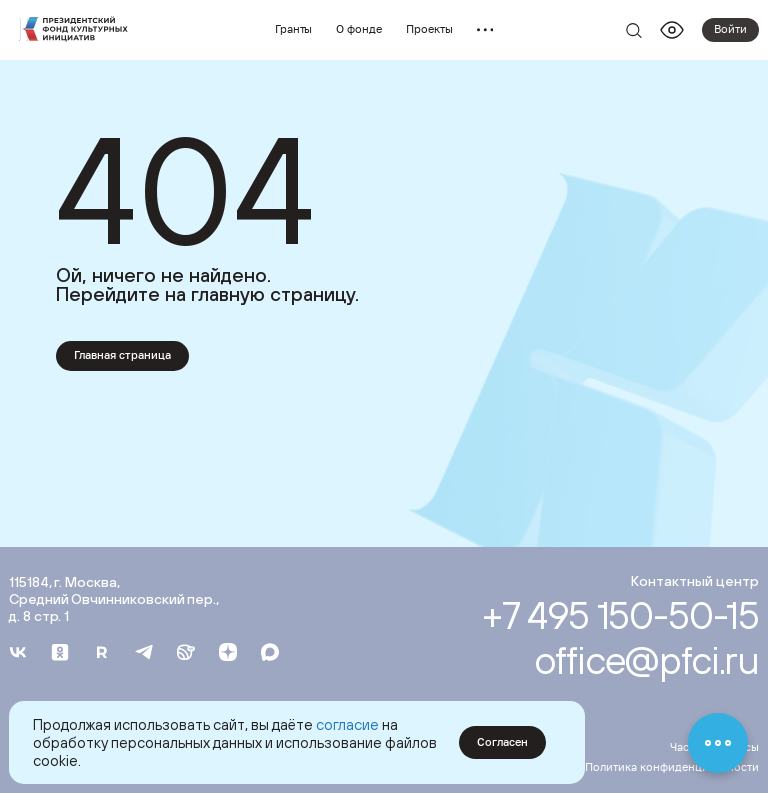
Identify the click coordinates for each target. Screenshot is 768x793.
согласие (347, 724)
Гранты (294, 29)
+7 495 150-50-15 (620, 614)
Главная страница (122, 355)
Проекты (429, 29)
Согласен (502, 742)
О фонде (359, 29)
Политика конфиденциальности (672, 767)
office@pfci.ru (646, 659)
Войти (730, 29)
